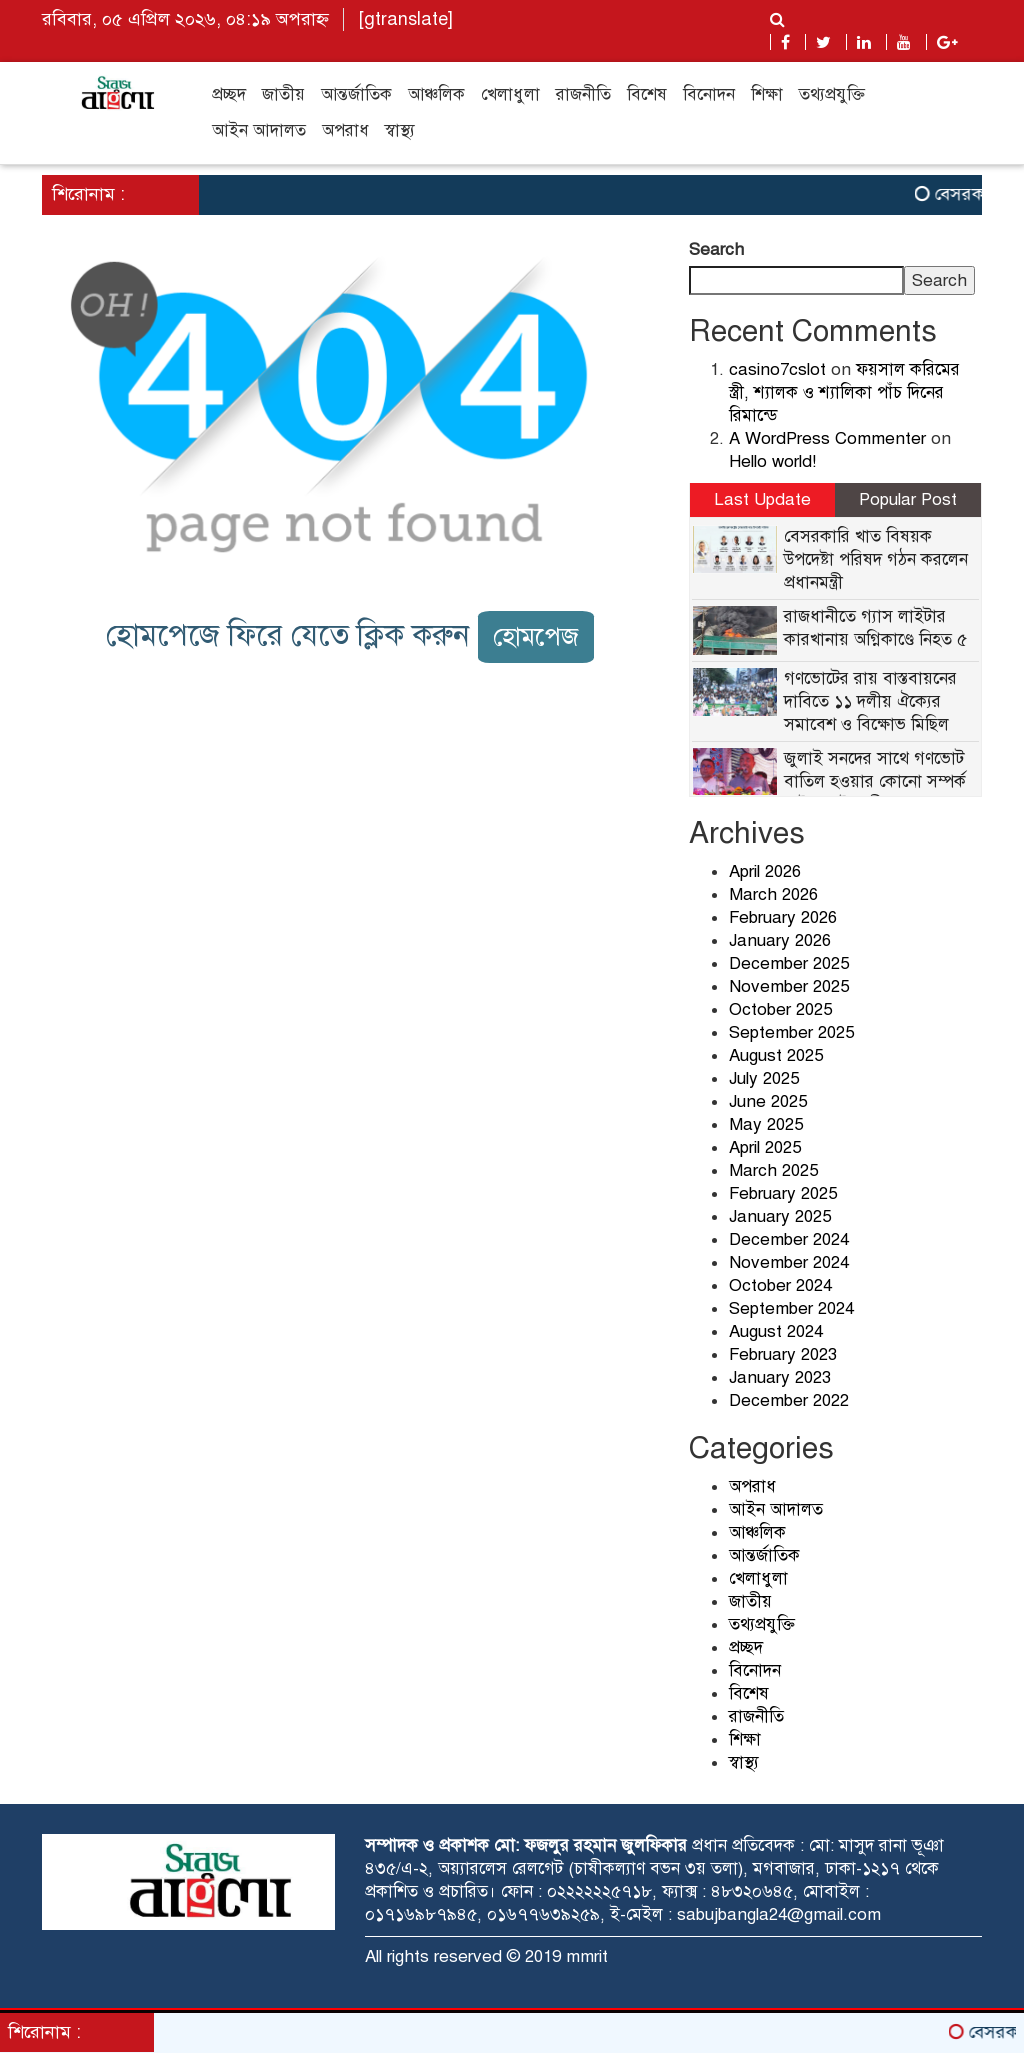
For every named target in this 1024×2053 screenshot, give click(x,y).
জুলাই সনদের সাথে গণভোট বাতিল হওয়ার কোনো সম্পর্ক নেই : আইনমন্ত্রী (875, 781)
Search (716, 249)
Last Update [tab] (762, 499)
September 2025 (791, 1032)
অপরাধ (345, 130)
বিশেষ (647, 94)
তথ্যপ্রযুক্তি (832, 94)
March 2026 (773, 894)
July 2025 (764, 1078)
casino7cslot (777, 369)
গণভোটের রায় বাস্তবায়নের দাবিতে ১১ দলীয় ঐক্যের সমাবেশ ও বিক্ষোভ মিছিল (870, 701)
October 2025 (780, 1009)
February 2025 (783, 1193)
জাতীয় (283, 94)
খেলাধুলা (510, 94)
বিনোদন (709, 94)
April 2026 (765, 871)
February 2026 (783, 917)
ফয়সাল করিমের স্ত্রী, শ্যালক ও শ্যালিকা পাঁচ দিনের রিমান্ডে (844, 392)
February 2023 (783, 1354)
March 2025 (773, 1170)
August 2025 (776, 1055)
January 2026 (780, 940)
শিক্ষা (767, 94)
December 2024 (789, 1239)
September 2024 (791, 1308)
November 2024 (789, 1262)
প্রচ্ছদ (229, 94)
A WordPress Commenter (827, 438)
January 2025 (780, 1216)
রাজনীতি (583, 94)
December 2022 (789, 1400)
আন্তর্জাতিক (356, 94)
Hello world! (772, 461)
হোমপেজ (536, 636)
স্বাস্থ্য (400, 130)
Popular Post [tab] (908, 499)
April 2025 (765, 1147)
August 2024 (776, 1331)
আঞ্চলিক (436, 94)
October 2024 (780, 1285)
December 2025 (789, 963)
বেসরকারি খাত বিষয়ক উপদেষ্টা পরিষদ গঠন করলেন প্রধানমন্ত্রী (876, 559)
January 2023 (780, 1377)
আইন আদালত (259, 130)
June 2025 (768, 1101)
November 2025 (789, 986)
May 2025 (766, 1124)
